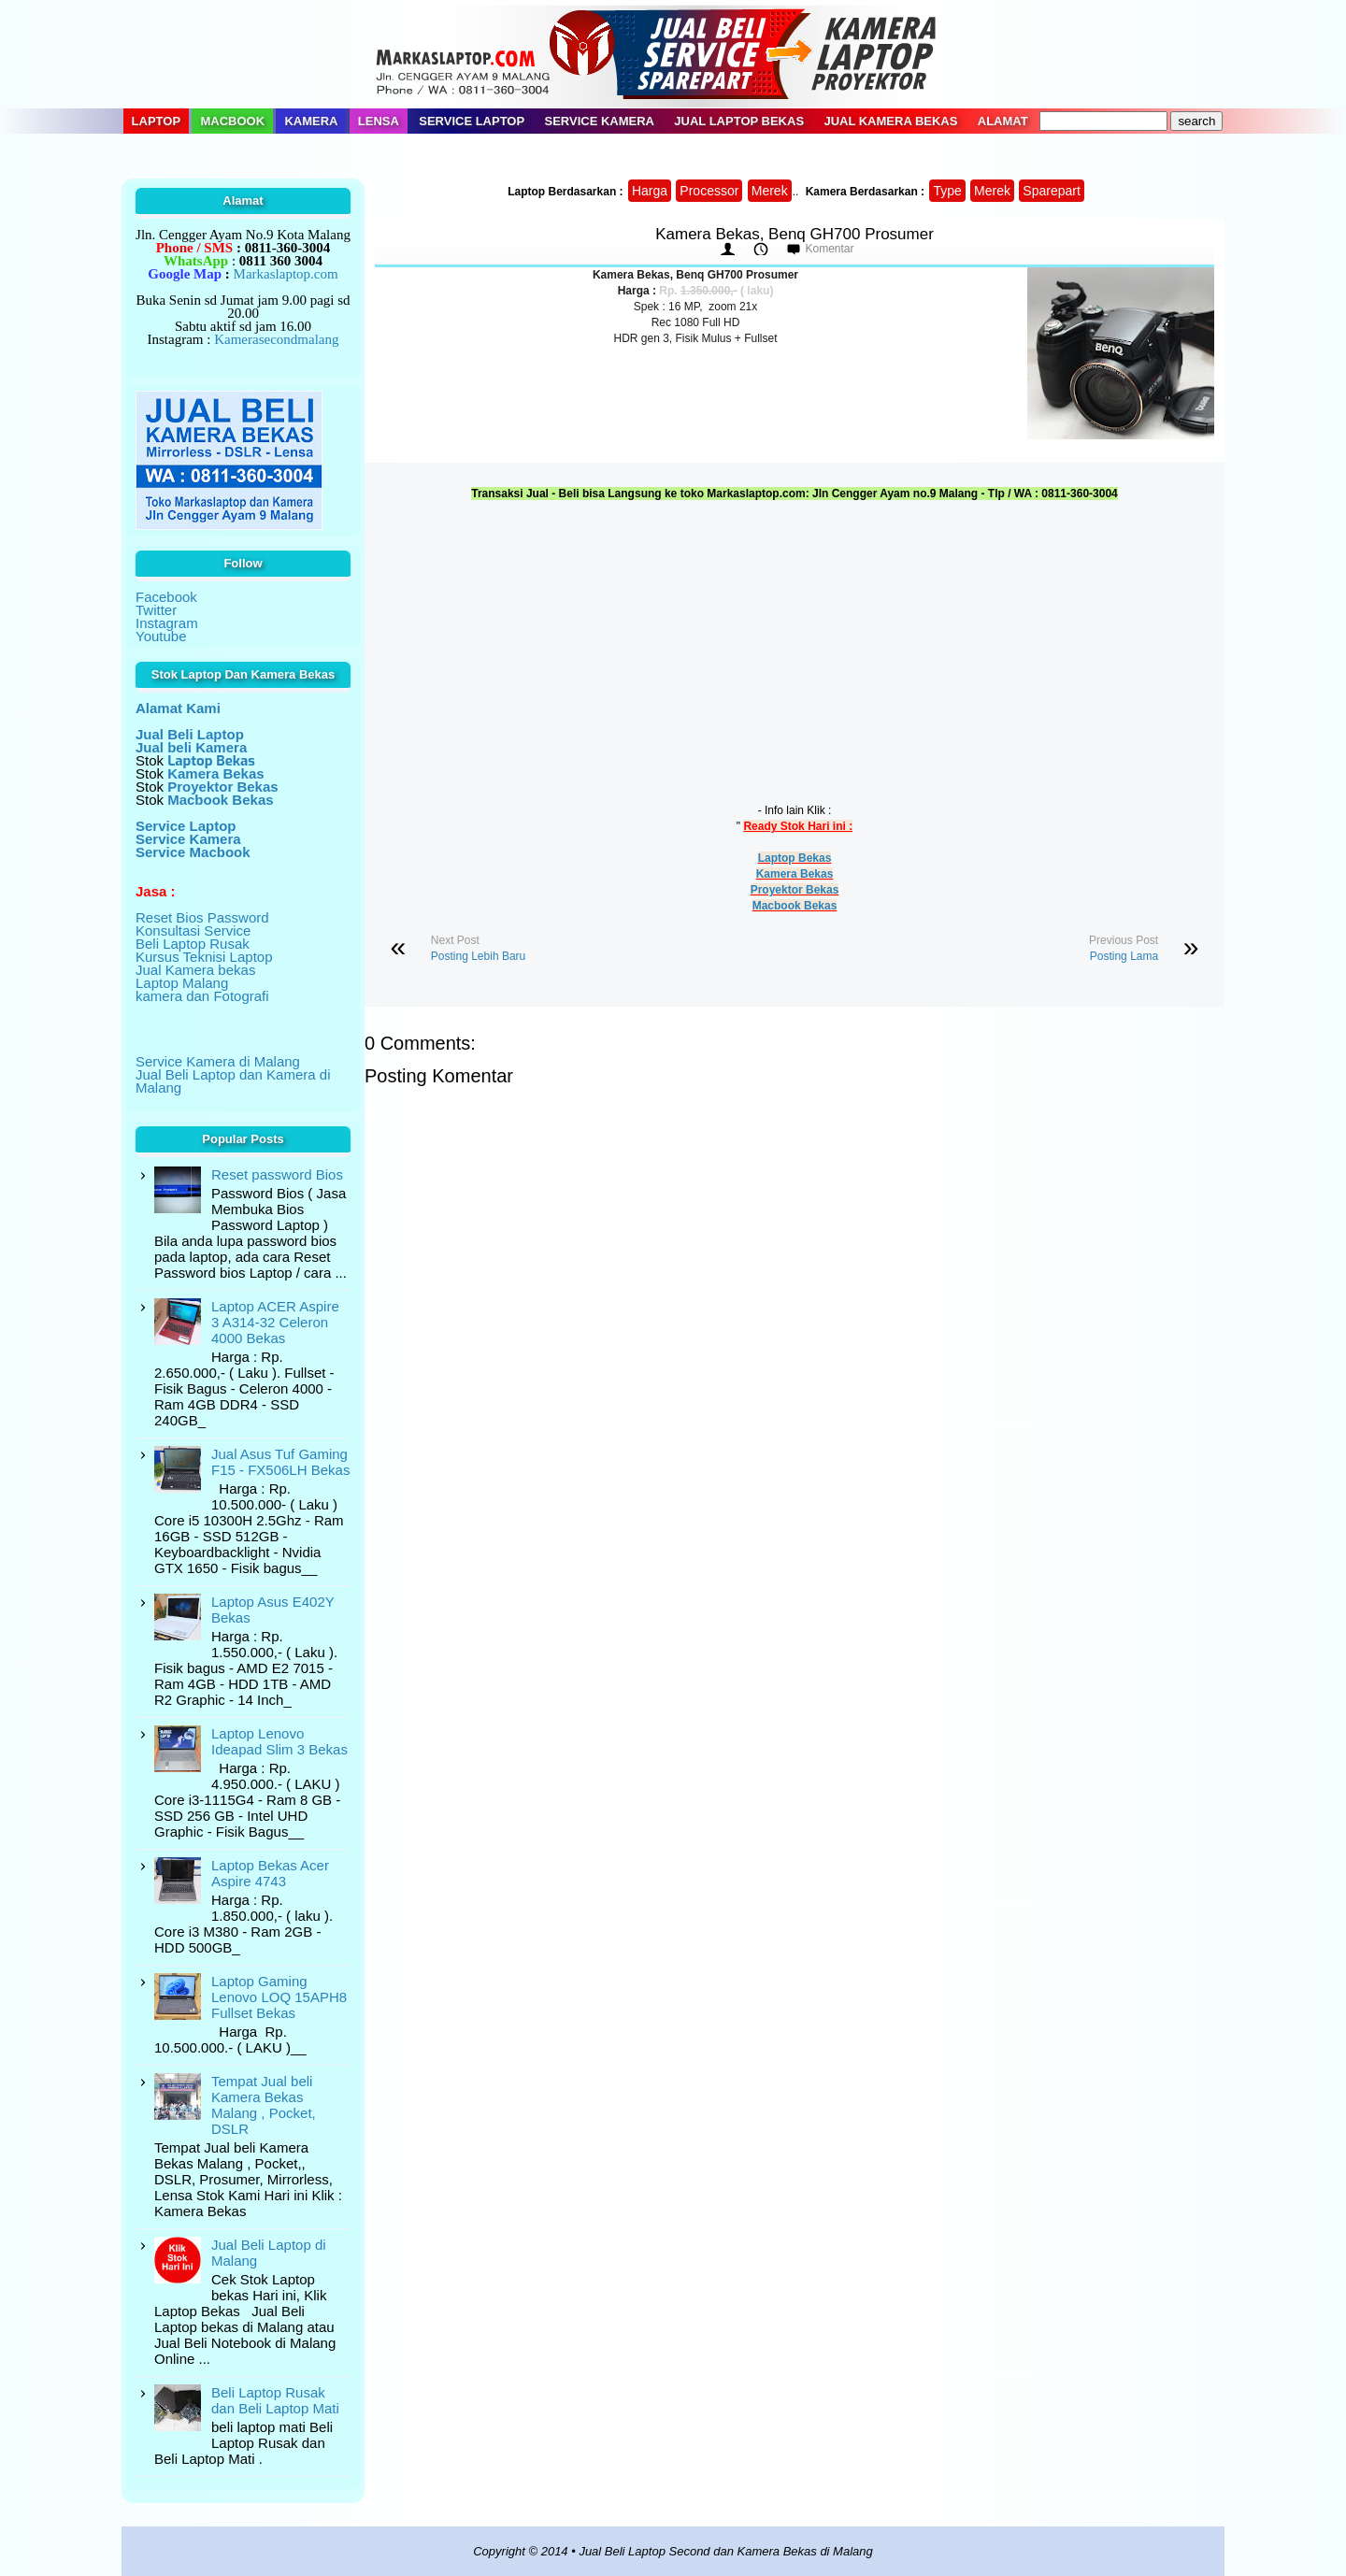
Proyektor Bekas (795, 889)
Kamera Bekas (795, 873)
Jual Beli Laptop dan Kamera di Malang (233, 1080)
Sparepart (1051, 190)
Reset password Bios (277, 1174)
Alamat (1003, 121)
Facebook (166, 597)
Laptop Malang (182, 983)
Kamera (310, 121)
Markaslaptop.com (286, 273)
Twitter (156, 610)
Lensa (378, 121)
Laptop (156, 121)
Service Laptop (471, 121)
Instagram (167, 623)
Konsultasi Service (193, 930)
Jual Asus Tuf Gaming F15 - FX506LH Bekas (280, 1462)
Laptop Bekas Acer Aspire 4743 (270, 1873)
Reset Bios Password (202, 917)
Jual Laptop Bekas (739, 121)
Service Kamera (600, 121)
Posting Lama (1124, 956)
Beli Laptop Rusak (193, 944)
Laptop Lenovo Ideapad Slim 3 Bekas (279, 1741)
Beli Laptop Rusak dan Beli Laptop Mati (275, 2400)
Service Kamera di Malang (218, 1061)
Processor (709, 190)
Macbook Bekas (795, 905)
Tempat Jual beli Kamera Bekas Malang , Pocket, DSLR (263, 2105)
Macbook (232, 121)
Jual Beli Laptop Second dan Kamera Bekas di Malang (725, 2551)
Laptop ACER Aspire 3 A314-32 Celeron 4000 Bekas (275, 1322)
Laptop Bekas (795, 858)
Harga (649, 190)
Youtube (161, 636)
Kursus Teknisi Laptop (204, 957)
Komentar (829, 248)
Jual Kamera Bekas (890, 121)
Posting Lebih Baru (478, 956)
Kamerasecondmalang (276, 339)
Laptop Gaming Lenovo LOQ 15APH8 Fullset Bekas (279, 1997)
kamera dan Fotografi (202, 996)
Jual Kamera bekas (195, 970)
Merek (770, 190)
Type (947, 190)
